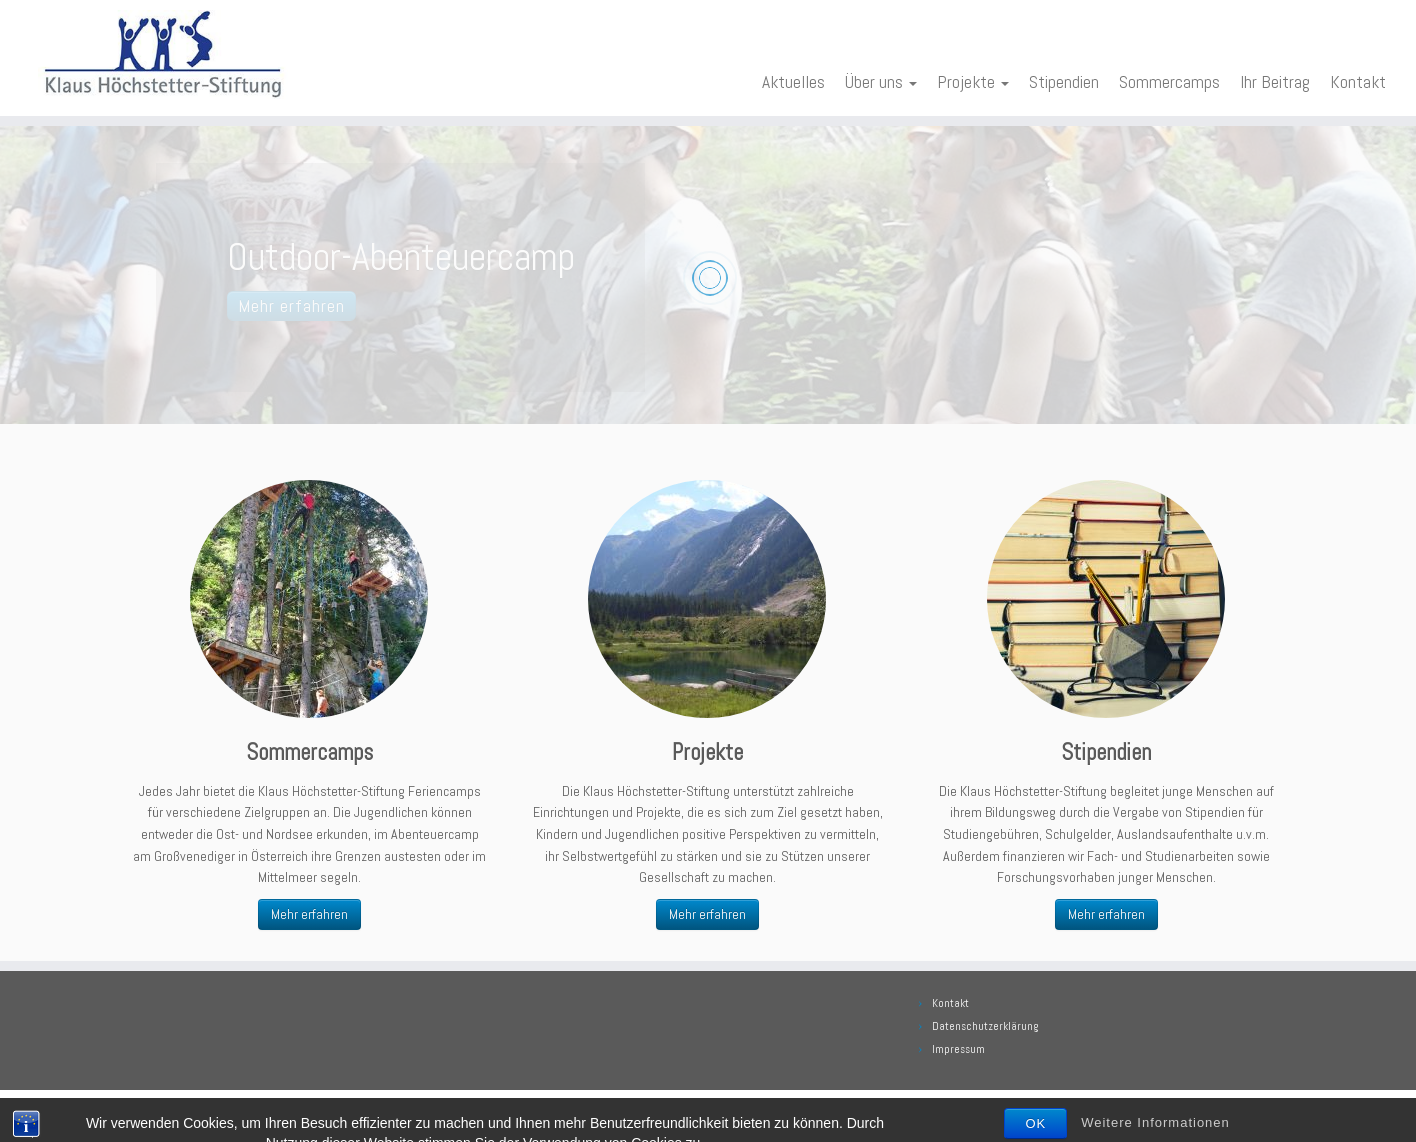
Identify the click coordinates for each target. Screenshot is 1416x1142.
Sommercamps (1169, 82)
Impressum (958, 1049)
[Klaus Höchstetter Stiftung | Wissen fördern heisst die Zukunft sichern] (163, 54)
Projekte (973, 82)
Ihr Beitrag (1275, 82)
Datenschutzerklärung (985, 1026)
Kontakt (1358, 82)
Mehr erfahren (309, 914)
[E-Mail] (137, 1112)
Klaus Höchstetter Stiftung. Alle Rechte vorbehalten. (750, 1110)
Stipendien (1064, 82)
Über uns (881, 82)
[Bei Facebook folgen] (165, 1112)
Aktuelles (793, 82)
